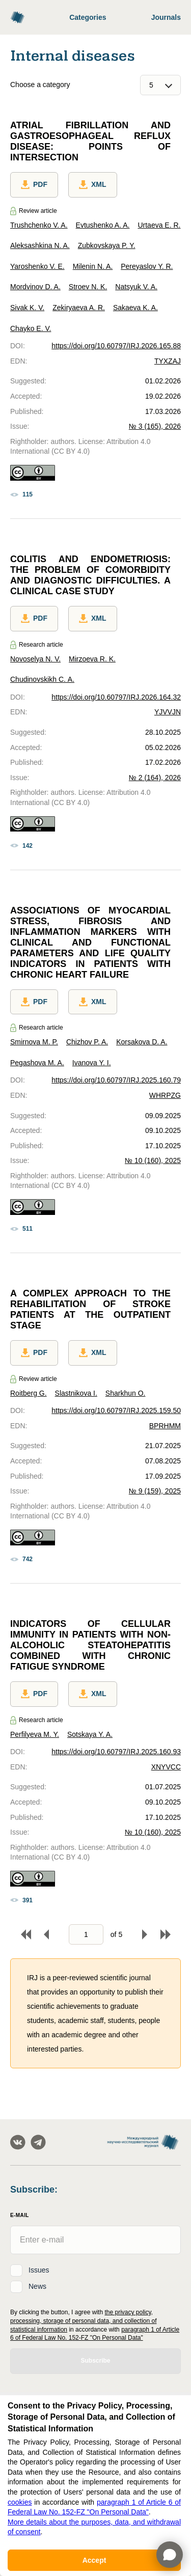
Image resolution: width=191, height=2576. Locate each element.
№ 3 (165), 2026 (155, 426)
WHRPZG (165, 1095)
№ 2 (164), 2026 (155, 777)
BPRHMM (165, 1426)
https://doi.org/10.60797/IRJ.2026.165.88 (116, 346)
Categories (87, 17)
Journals (166, 17)
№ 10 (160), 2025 (153, 1160)
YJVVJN (167, 712)
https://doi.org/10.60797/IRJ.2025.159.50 (116, 1410)
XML (92, 184)
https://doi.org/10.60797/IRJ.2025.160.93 (116, 1752)
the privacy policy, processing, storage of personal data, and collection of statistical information (83, 2321)
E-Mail (19, 2215)
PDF (34, 184)
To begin (26, 1934)
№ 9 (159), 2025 (155, 1491)
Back (46, 1934)
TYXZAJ (167, 361)
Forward (144, 1934)
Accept (94, 2560)
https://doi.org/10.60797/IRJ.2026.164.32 (116, 697)
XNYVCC (166, 1767)
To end (165, 1934)
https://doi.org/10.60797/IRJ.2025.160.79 (116, 1080)
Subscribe (95, 2360)
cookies (20, 2502)
